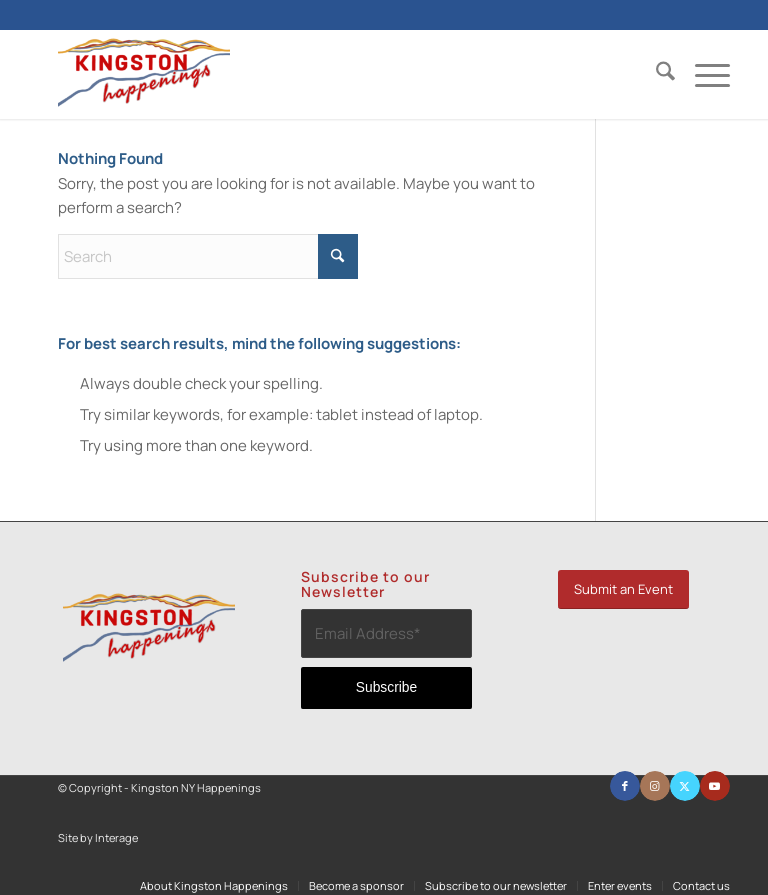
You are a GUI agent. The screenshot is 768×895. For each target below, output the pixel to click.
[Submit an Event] (623, 589)
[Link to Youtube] (715, 786)
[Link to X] (685, 786)
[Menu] (702, 74)
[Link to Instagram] (655, 786)
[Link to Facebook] (625, 786)
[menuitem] (655, 74)
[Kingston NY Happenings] (144, 74)
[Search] (655, 74)
